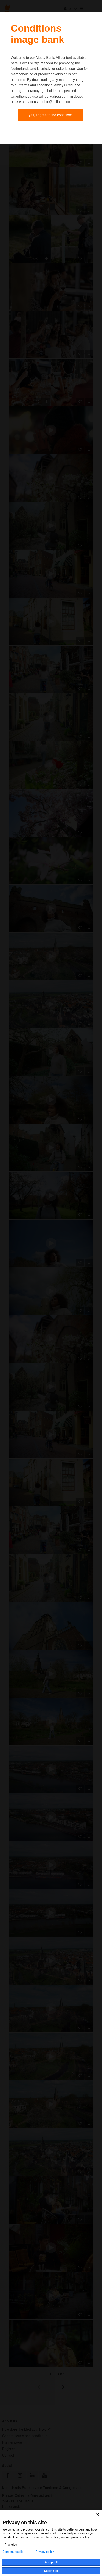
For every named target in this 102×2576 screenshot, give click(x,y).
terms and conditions (36, 85)
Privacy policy (45, 2551)
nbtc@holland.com (56, 102)
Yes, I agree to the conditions (51, 115)
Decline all (51, 2571)
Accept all (51, 2562)
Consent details (13, 2551)
